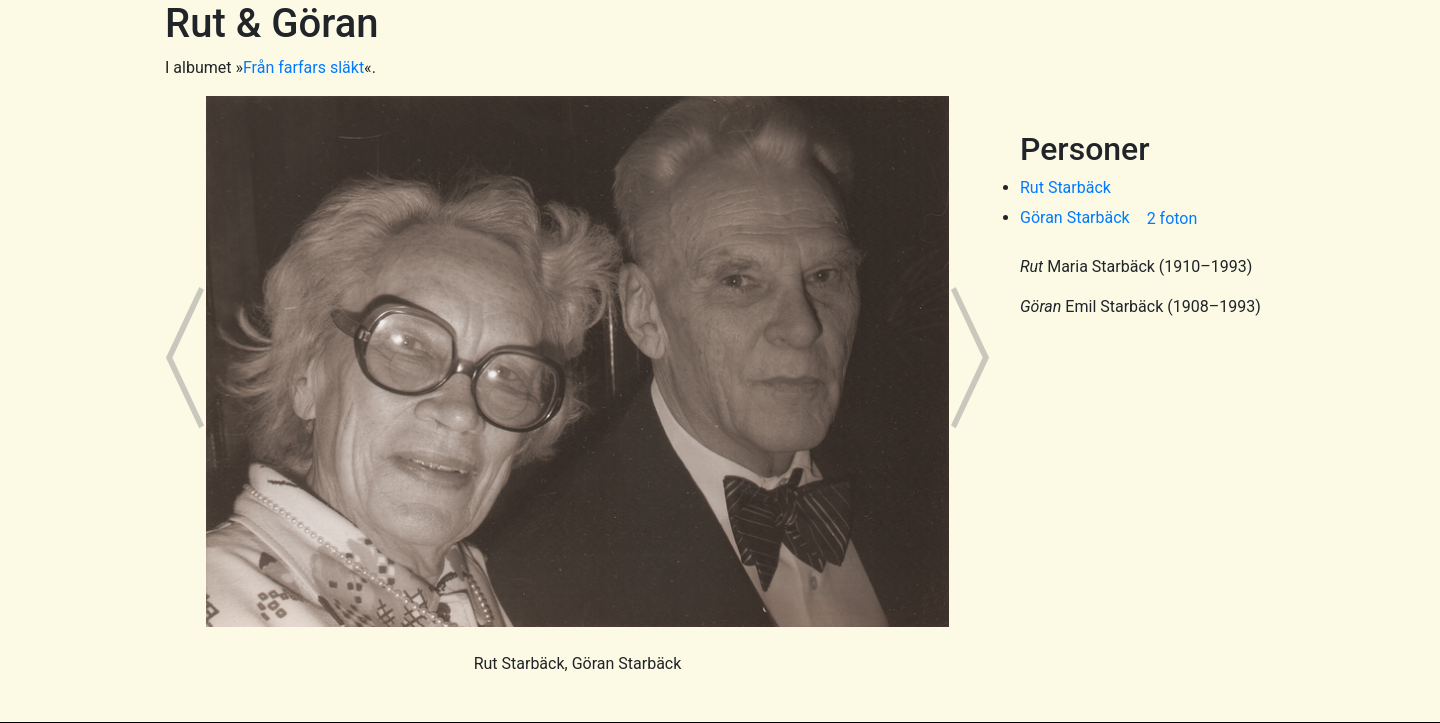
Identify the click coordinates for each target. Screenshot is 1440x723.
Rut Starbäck (1065, 187)
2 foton (1172, 218)
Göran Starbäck (1075, 217)
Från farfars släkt (303, 67)
